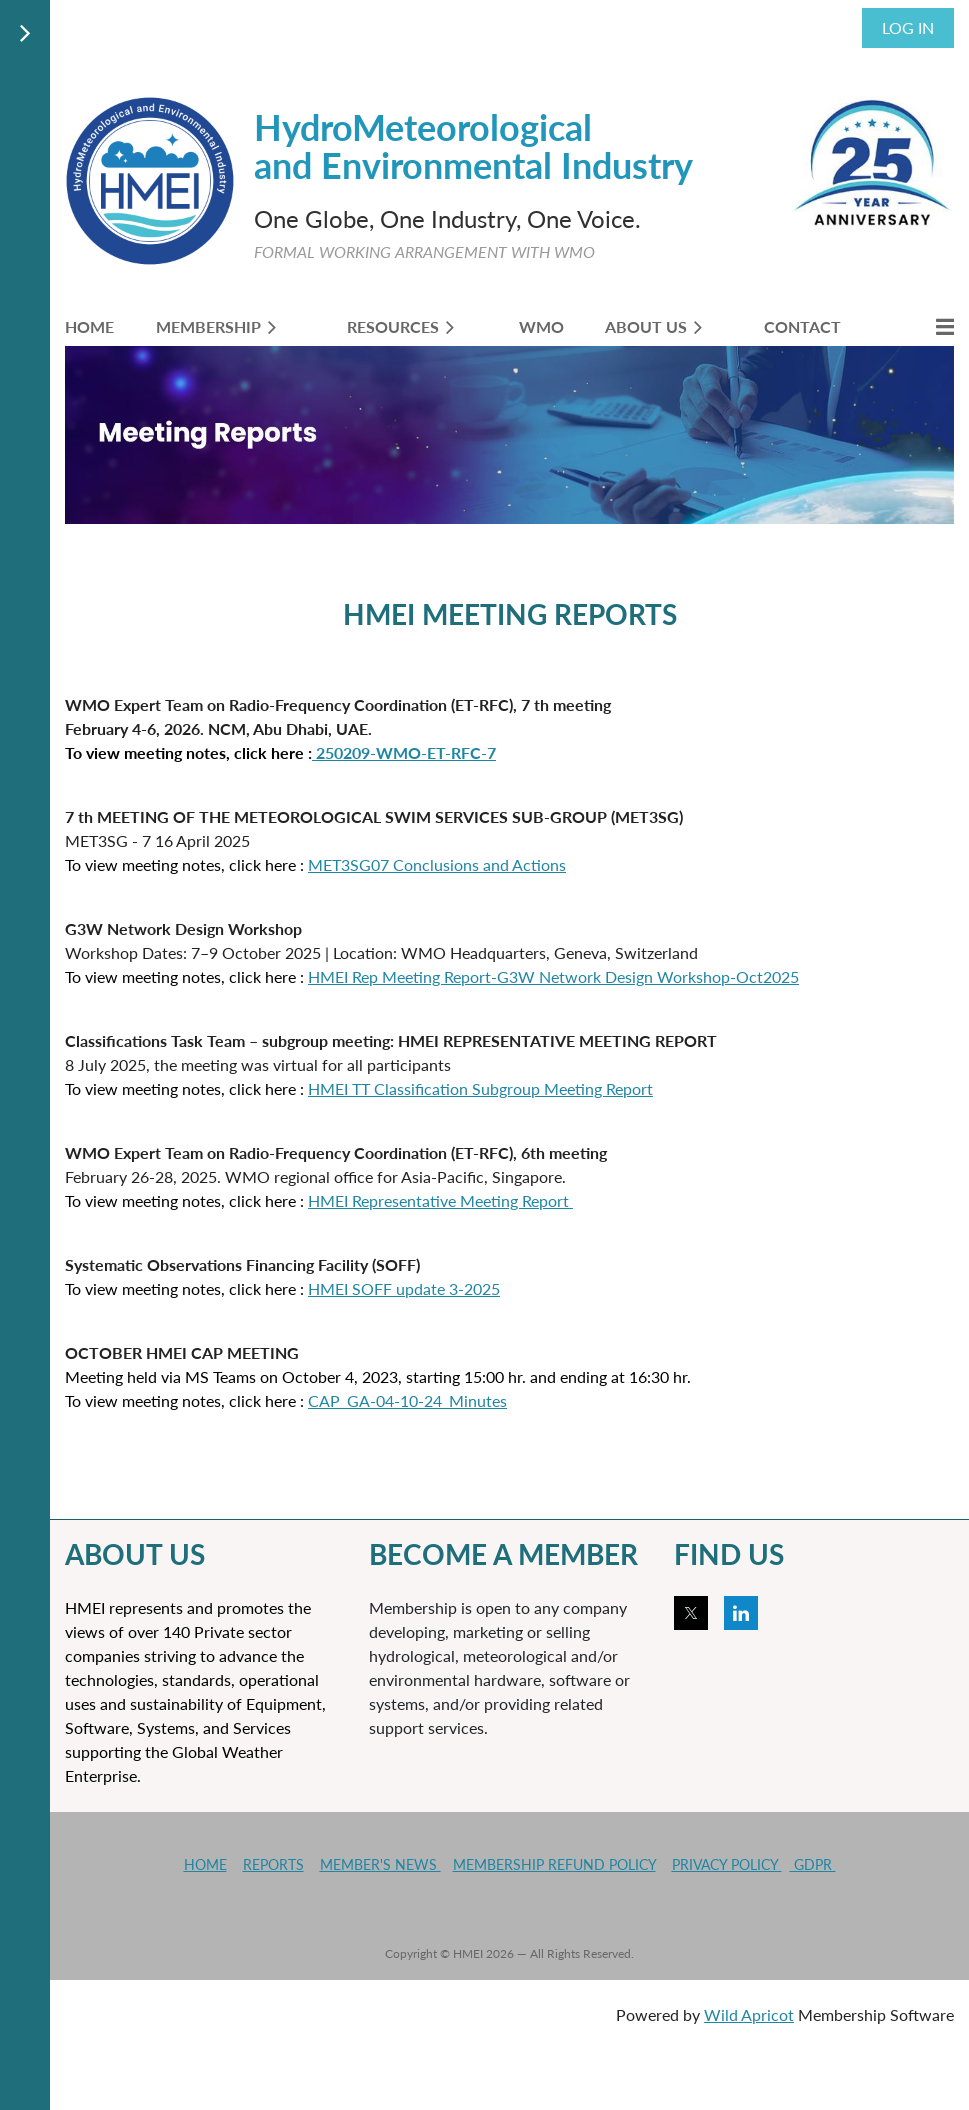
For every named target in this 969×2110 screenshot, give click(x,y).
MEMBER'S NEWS (380, 1864)
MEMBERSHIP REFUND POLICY (554, 1864)
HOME (205, 1864)
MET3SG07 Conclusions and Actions (437, 864)
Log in (908, 27)
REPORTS (273, 1864)
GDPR (813, 1864)
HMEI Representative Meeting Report (440, 1200)
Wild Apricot (749, 2014)
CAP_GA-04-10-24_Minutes (407, 1400)
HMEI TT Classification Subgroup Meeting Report (480, 1088)
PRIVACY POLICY (727, 1864)
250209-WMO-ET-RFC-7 (404, 752)
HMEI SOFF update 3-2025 (404, 1288)
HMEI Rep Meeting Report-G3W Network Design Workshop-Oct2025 (553, 976)
